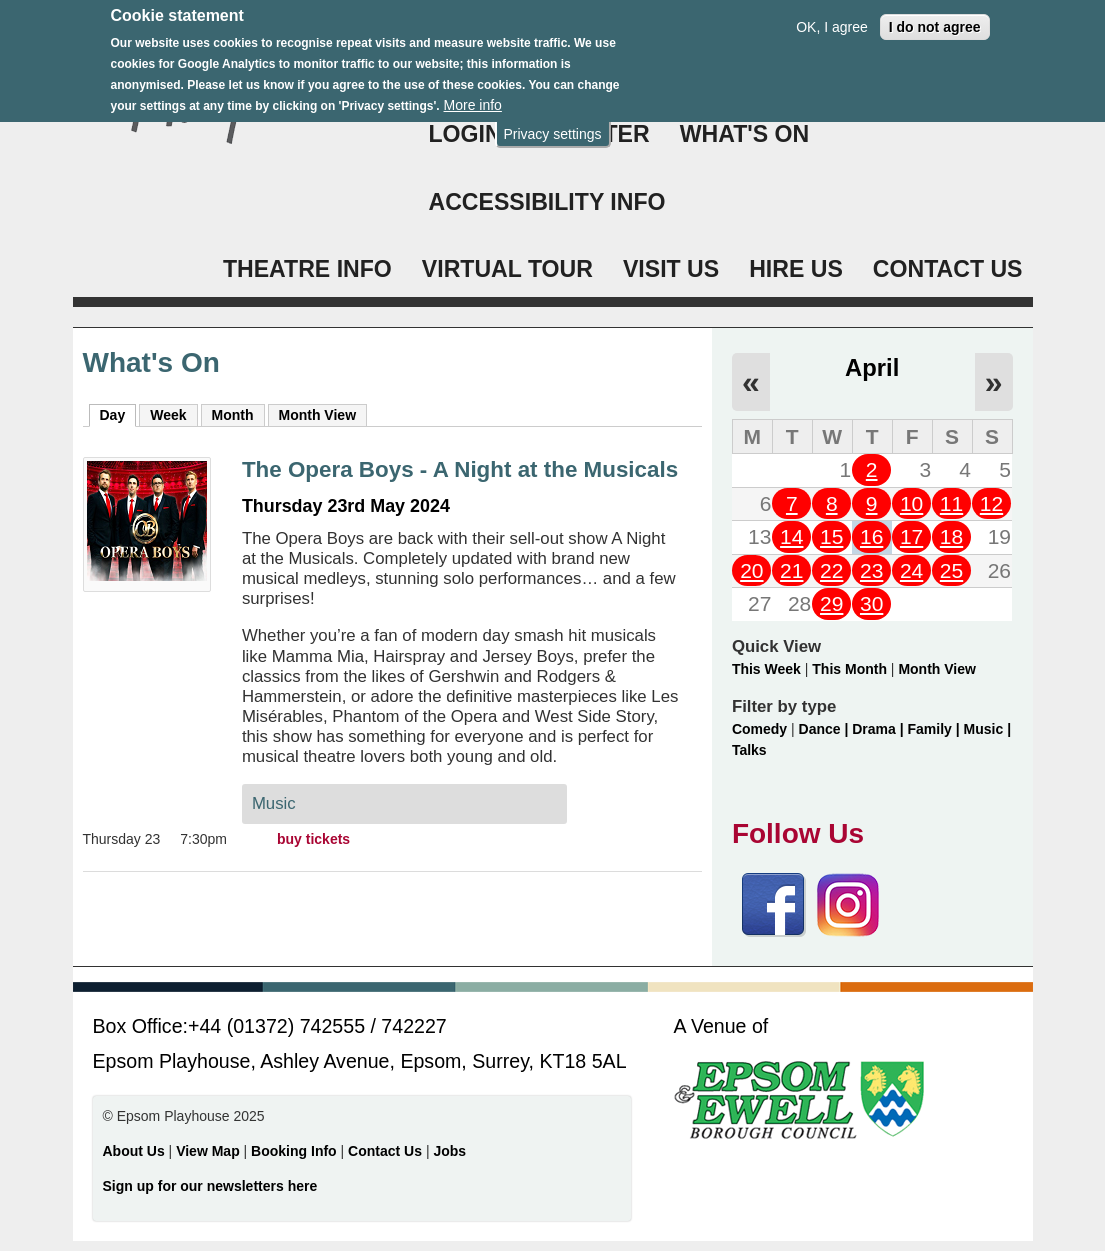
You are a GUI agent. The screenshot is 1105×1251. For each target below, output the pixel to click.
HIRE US (796, 269)
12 (991, 503)
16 (871, 536)
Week (168, 415)
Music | (987, 729)
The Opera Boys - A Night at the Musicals (460, 469)
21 (791, 570)
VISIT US (671, 269)
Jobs (449, 1151)
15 (831, 536)
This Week (766, 669)
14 (791, 536)
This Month (849, 669)
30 (871, 603)
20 (751, 570)
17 (911, 536)
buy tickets (313, 839)
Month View (318, 415)
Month (233, 415)
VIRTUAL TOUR (507, 269)
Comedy (759, 729)
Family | (936, 729)
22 (831, 570)
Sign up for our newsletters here (210, 1186)
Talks (749, 750)
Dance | (826, 729)
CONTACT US (948, 269)
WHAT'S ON (745, 134)
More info (473, 98)
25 (951, 570)
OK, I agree (832, 19)
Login (465, 134)
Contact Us (387, 1151)
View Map (209, 1151)
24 (911, 570)
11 (951, 503)
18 (951, 536)
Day (118, 414)
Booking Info (294, 1151)
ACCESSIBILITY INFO (547, 202)
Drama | (879, 729)
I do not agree (935, 19)
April (872, 367)
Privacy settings (552, 126)
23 (871, 570)
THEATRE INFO (307, 269)
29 (831, 603)
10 (911, 503)
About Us (134, 1151)
